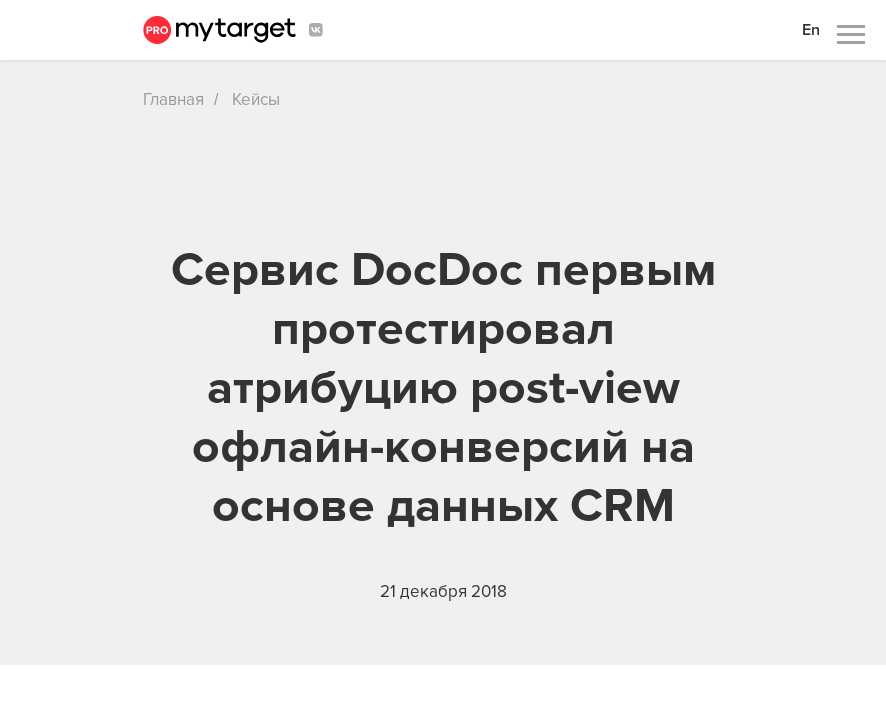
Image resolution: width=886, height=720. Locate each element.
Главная (173, 99)
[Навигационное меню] (851, 35)
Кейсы (256, 99)
